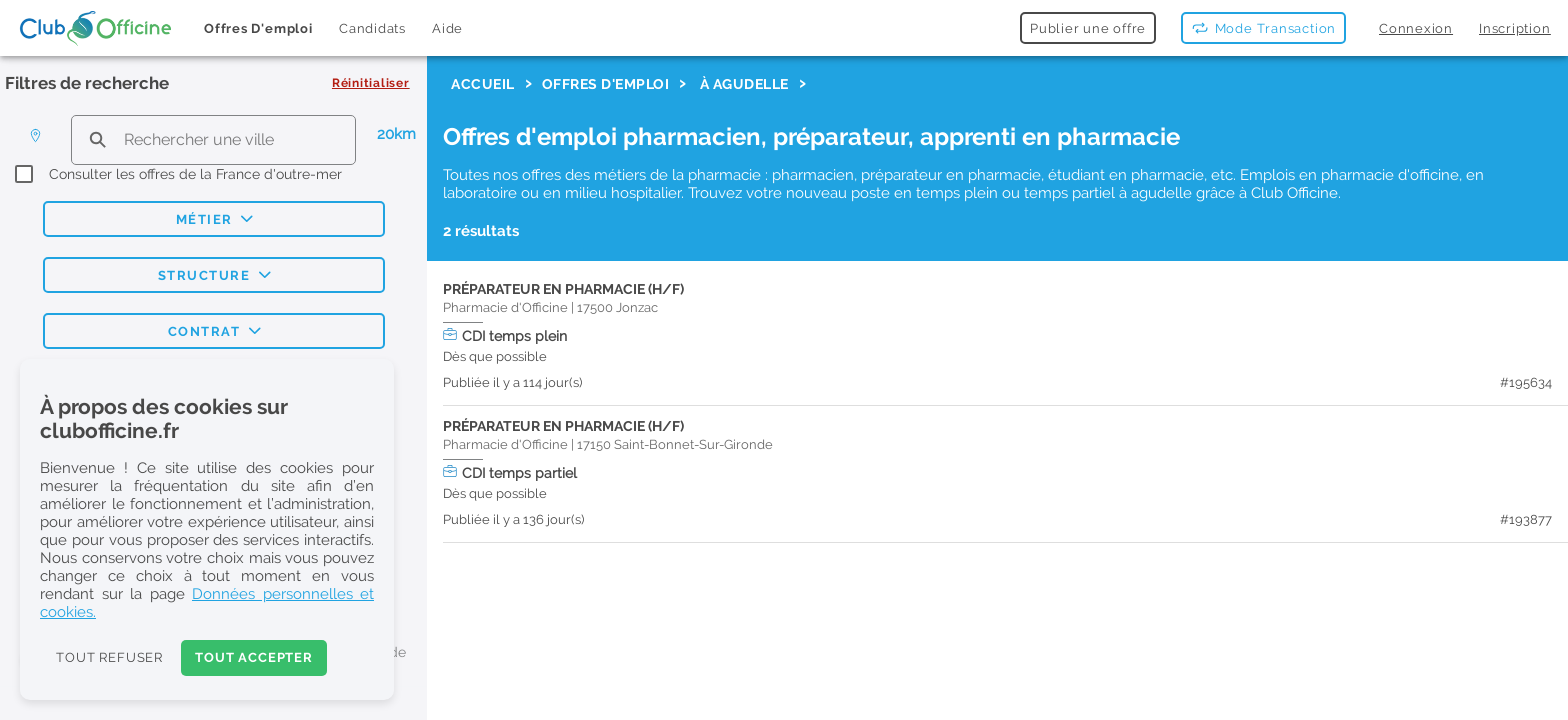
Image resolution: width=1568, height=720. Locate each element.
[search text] (213, 139)
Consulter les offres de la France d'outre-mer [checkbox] (195, 174)
